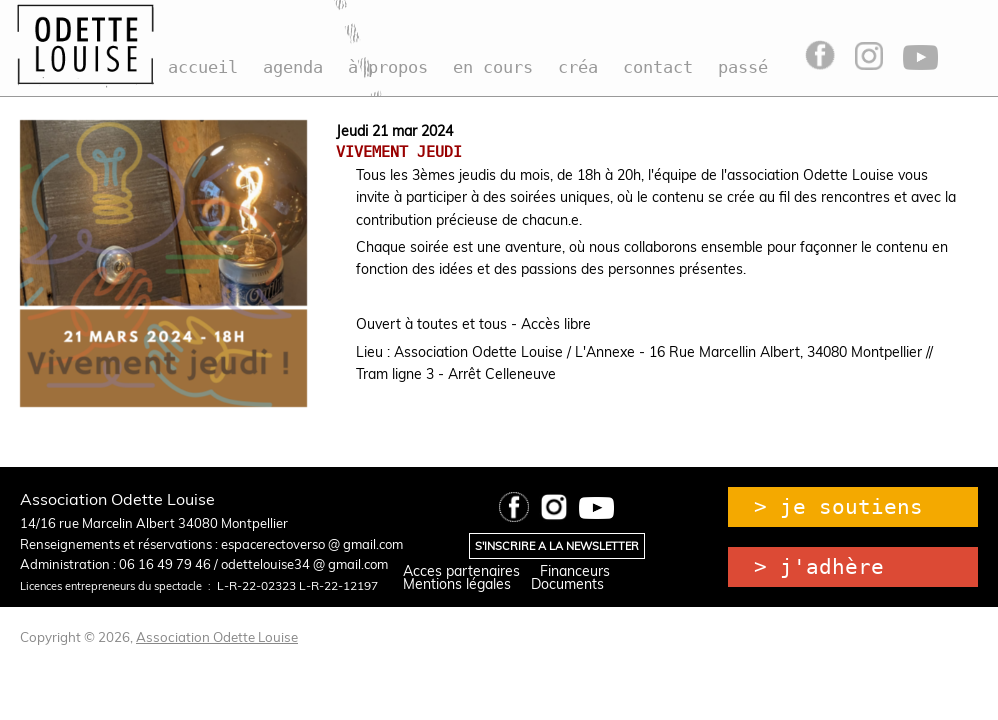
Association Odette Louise (217, 637)
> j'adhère (819, 567)
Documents (567, 584)
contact (658, 67)
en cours (493, 67)
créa (578, 67)
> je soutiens (838, 507)
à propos (388, 67)
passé (743, 67)
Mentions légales (457, 584)
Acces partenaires (461, 571)
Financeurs (575, 571)
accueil (203, 67)
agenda (293, 67)
